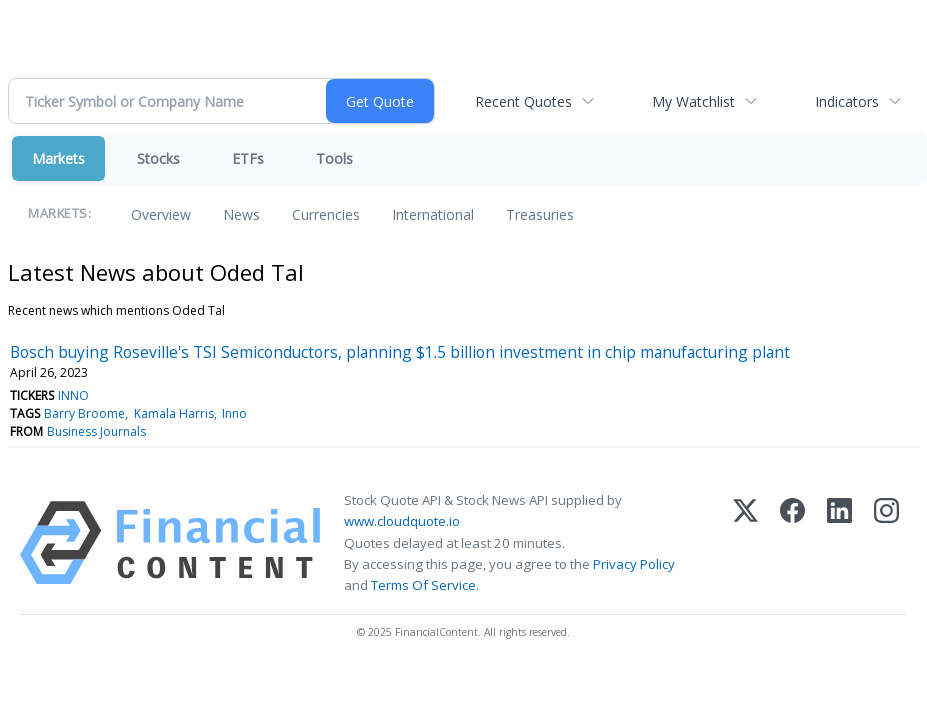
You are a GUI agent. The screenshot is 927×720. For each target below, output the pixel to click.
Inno (234, 413)
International (433, 214)
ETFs (248, 158)
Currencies (326, 214)
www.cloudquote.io (402, 521)
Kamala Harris (174, 413)
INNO (73, 395)
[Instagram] (886, 543)
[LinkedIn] (839, 543)
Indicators (847, 101)
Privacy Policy (634, 564)
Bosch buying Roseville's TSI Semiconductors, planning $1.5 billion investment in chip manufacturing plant (400, 352)
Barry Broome (84, 413)
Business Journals (96, 431)
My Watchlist (693, 101)
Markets (58, 158)
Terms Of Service (423, 585)
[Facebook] (792, 543)
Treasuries (540, 214)
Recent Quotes (523, 101)
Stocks (158, 158)
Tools (334, 158)
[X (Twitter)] (745, 543)
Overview (161, 214)
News (241, 214)
